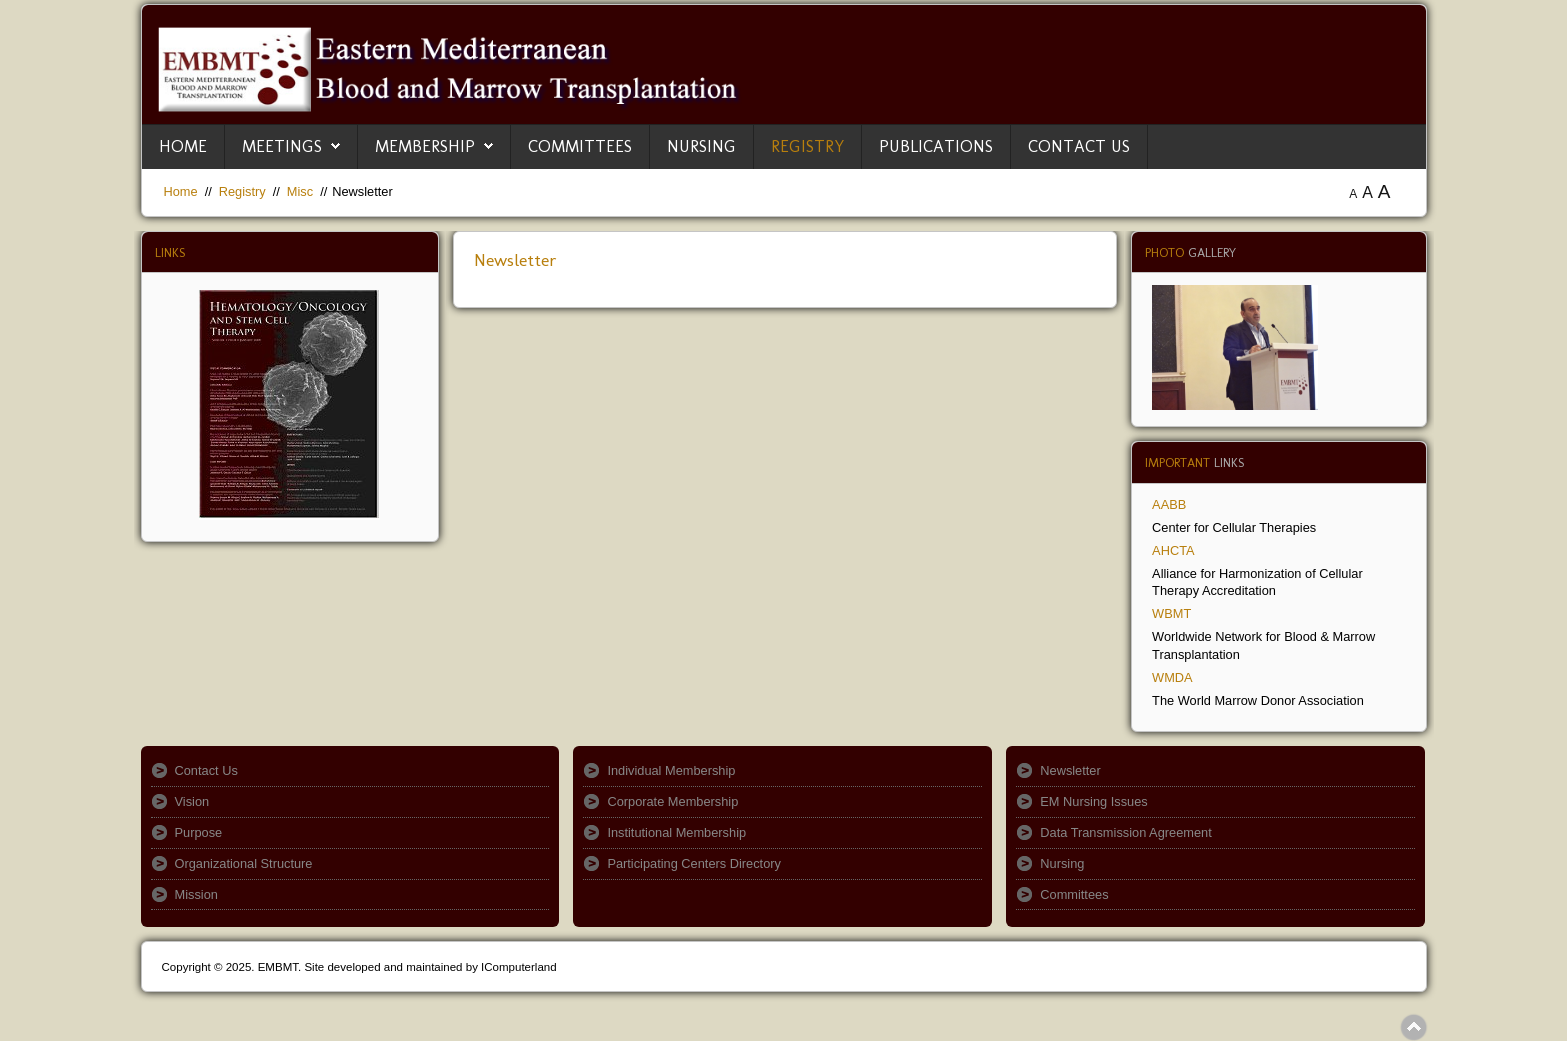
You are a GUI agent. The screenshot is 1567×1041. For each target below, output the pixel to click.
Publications (936, 146)
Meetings (282, 146)
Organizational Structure (244, 863)
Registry (807, 146)
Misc (300, 191)
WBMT (1171, 613)
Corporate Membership (672, 801)
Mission (196, 894)
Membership (425, 146)
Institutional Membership (676, 832)
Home (183, 146)
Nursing (701, 146)
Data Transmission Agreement (1125, 832)
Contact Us (1079, 146)
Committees (580, 146)
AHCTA (1173, 550)
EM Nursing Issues (1093, 801)
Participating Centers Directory (694, 863)
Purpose (199, 832)
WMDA (1172, 677)
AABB (1169, 504)
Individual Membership (671, 770)
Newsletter (515, 260)
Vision (192, 801)
